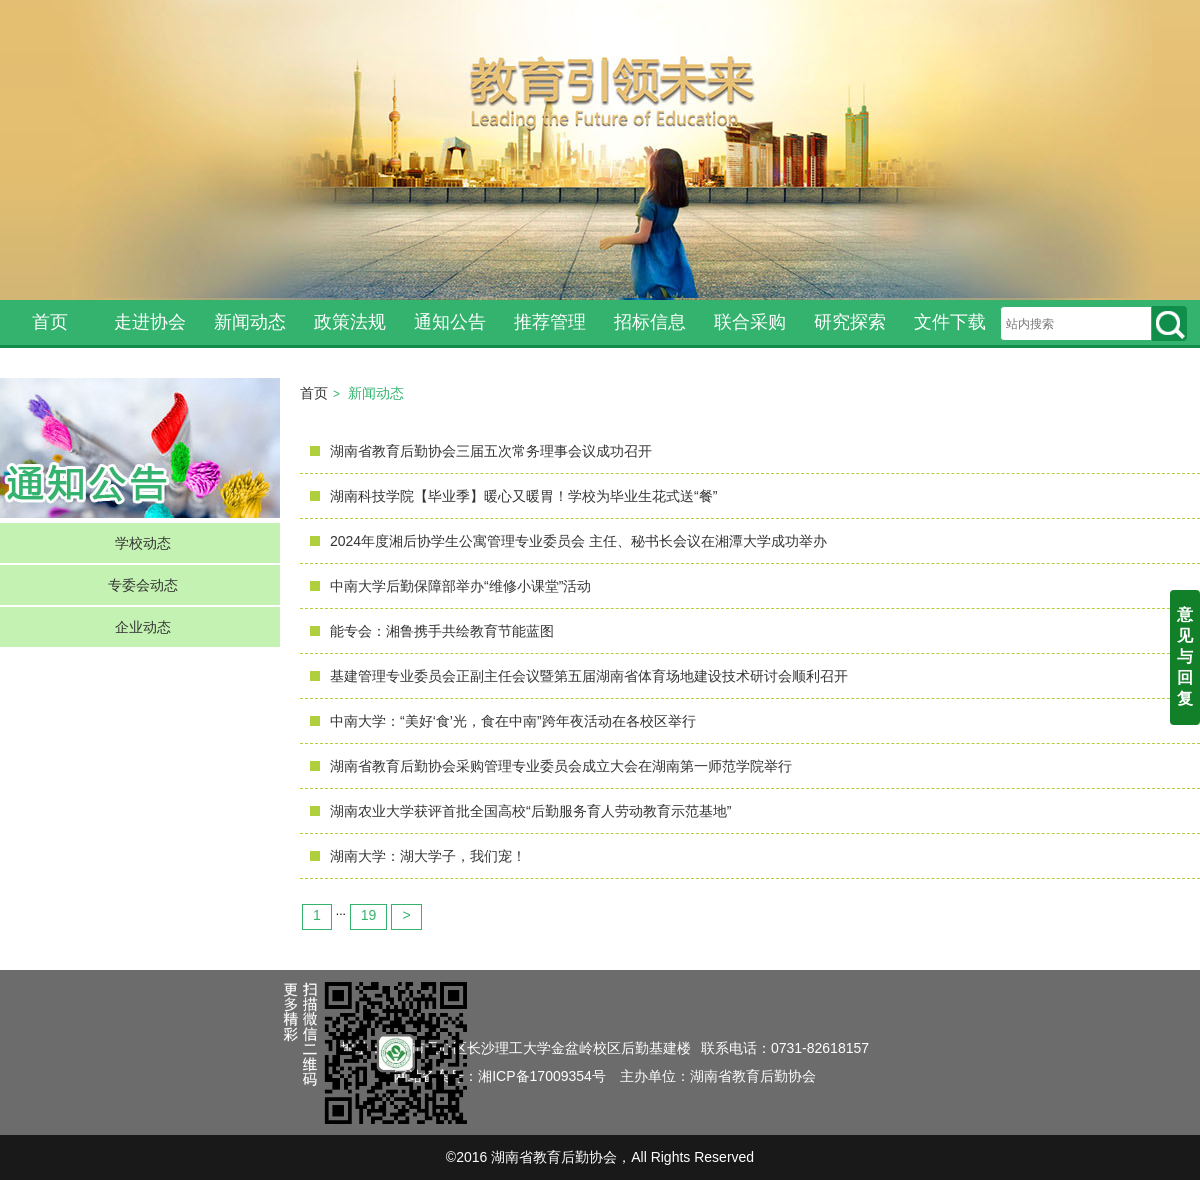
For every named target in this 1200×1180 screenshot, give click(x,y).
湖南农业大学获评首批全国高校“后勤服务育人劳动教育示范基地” (530, 811)
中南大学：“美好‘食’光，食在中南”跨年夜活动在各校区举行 (513, 721)
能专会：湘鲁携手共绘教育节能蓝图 (442, 631)
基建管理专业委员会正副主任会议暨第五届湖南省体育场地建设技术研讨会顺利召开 (589, 676)
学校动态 (143, 543)
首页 (50, 322)
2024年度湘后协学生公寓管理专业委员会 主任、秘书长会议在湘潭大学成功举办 (578, 541)
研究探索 (850, 322)
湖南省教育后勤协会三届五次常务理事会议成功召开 (491, 451)
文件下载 (950, 322)
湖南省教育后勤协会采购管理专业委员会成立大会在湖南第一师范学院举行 (561, 766)
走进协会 (150, 322)
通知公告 (450, 322)
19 (369, 915)
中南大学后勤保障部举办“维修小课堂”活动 (460, 586)
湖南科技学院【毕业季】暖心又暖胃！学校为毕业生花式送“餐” (523, 496)
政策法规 (350, 322)
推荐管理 (550, 322)
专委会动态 (143, 585)
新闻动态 (250, 322)
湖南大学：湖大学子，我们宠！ (428, 856)
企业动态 (143, 627)
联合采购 (750, 322)
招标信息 (650, 322)
